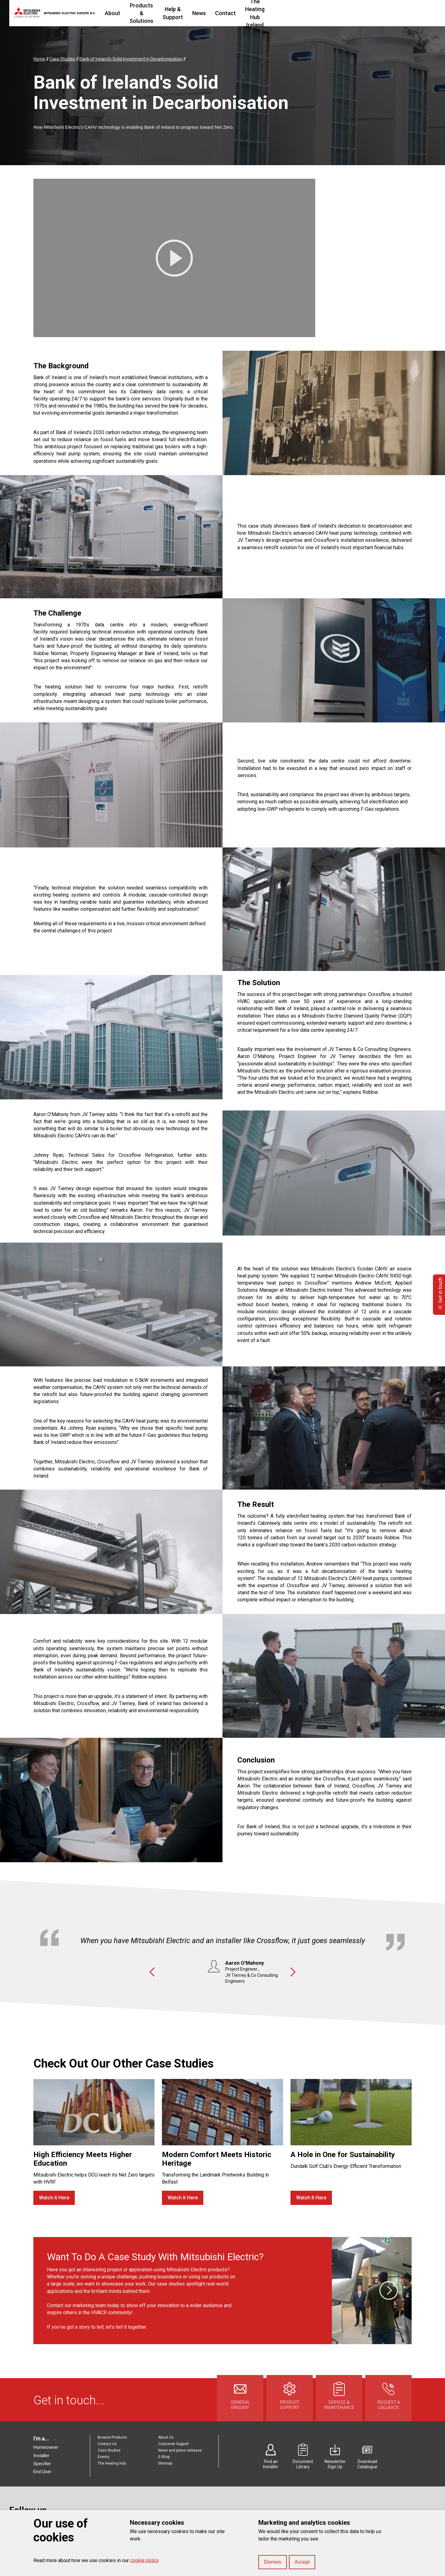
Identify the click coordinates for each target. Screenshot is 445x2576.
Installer (41, 2455)
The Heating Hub (112, 2463)
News (263, 13)
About (130, 13)
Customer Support (173, 2444)
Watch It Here (54, 2198)
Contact (290, 13)
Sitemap (165, 2463)
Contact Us (107, 2444)
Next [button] (293, 1972)
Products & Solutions (174, 13)
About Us (166, 2437)
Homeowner (45, 2447)
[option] (222, 1953)
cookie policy (144, 2560)
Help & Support (229, 13)
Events (103, 2457)
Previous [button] (152, 1972)
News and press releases (180, 2450)
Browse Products (112, 2437)
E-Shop (164, 2457)
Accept (302, 2562)
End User (42, 2471)
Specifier (42, 2463)
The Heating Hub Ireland (340, 13)
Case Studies (109, 2450)
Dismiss (272, 2562)
